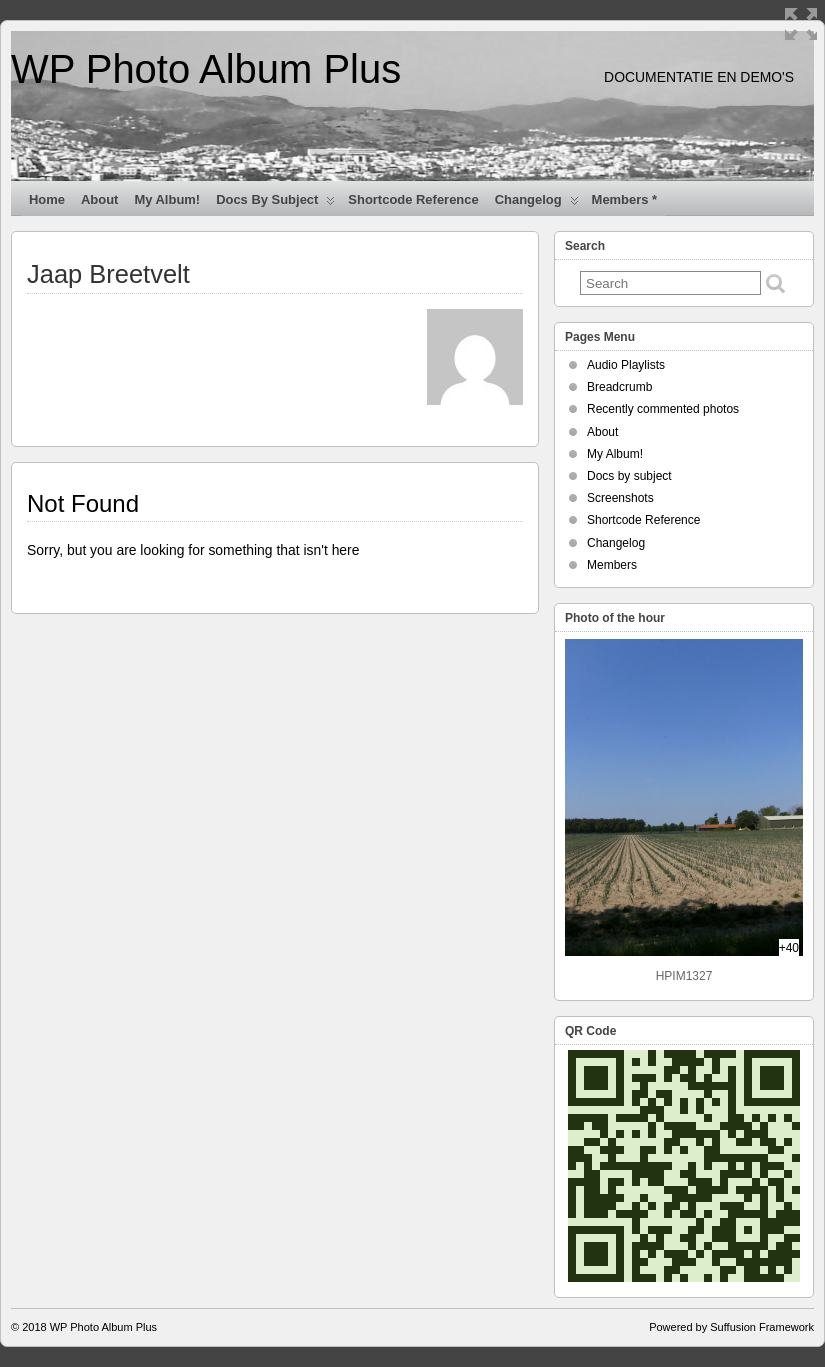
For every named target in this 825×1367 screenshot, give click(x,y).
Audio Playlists (626, 365)
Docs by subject (275, 204)
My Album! (167, 199)
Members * (625, 199)
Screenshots (620, 498)
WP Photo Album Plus (206, 69)
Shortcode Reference (413, 199)
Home (47, 199)
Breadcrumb (619, 387)
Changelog (537, 204)
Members (612, 565)
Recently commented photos (663, 409)
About (99, 199)
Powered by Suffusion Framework (731, 1327)
